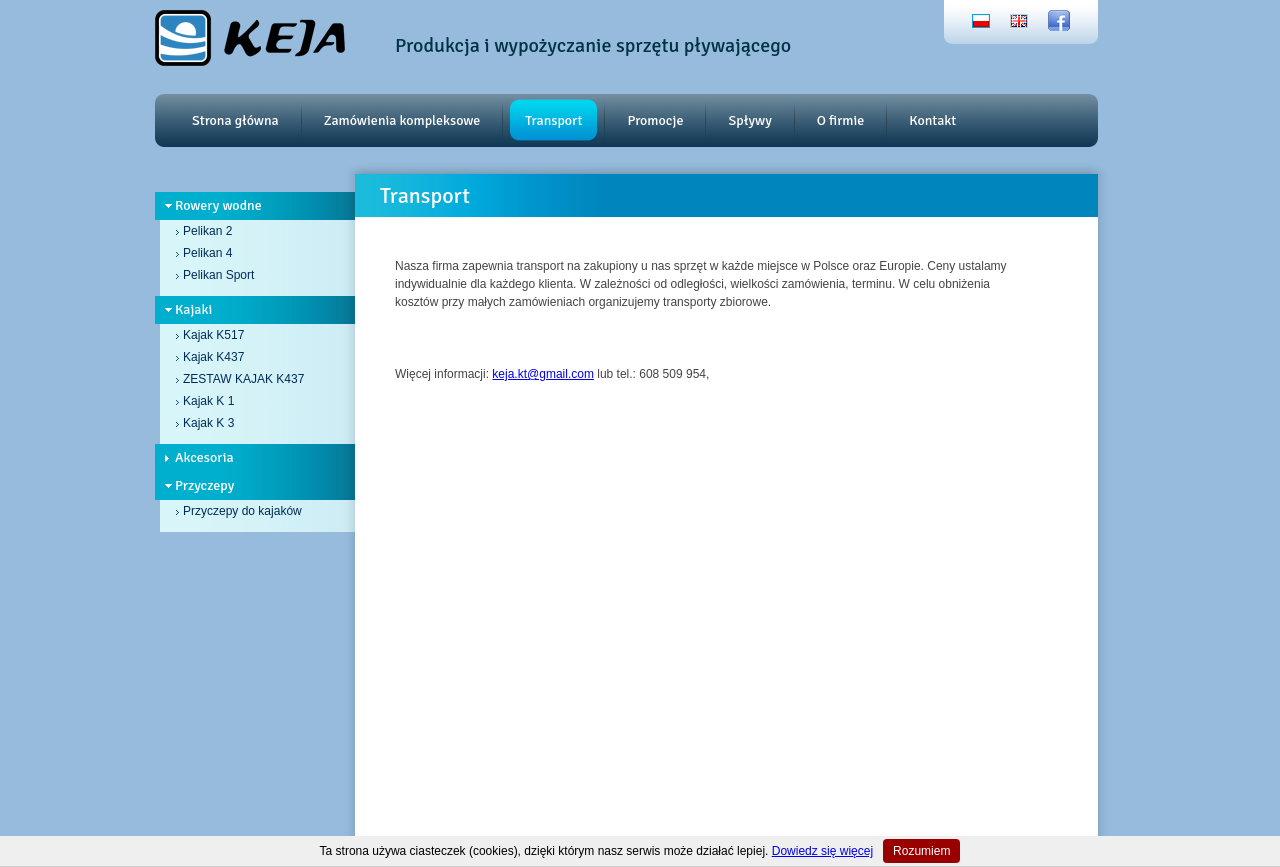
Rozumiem (921, 851)
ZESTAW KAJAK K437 (243, 379)
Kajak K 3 (208, 423)
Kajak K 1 (208, 401)
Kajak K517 (213, 335)
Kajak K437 (213, 357)
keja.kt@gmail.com (543, 374)
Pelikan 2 (207, 231)
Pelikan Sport (218, 275)
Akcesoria (204, 457)
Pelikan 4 (207, 253)
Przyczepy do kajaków (242, 511)
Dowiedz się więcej (822, 851)
